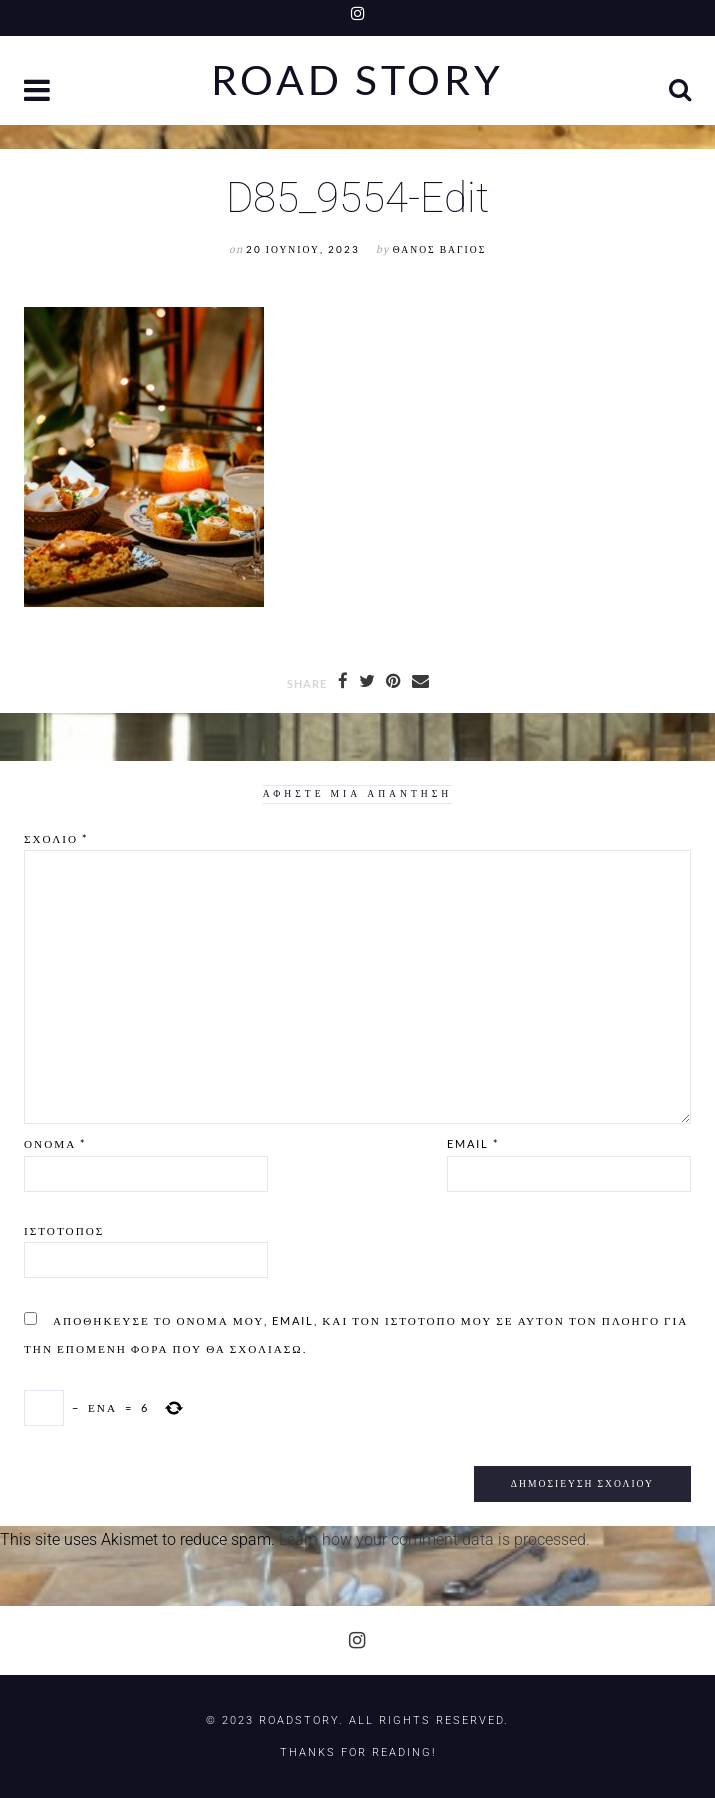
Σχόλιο (56, 838)
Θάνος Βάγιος (439, 249)
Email (473, 1143)
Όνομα (55, 1143)
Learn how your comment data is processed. (434, 1539)
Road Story (357, 80)
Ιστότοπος (64, 1230)
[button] (39, 92)
